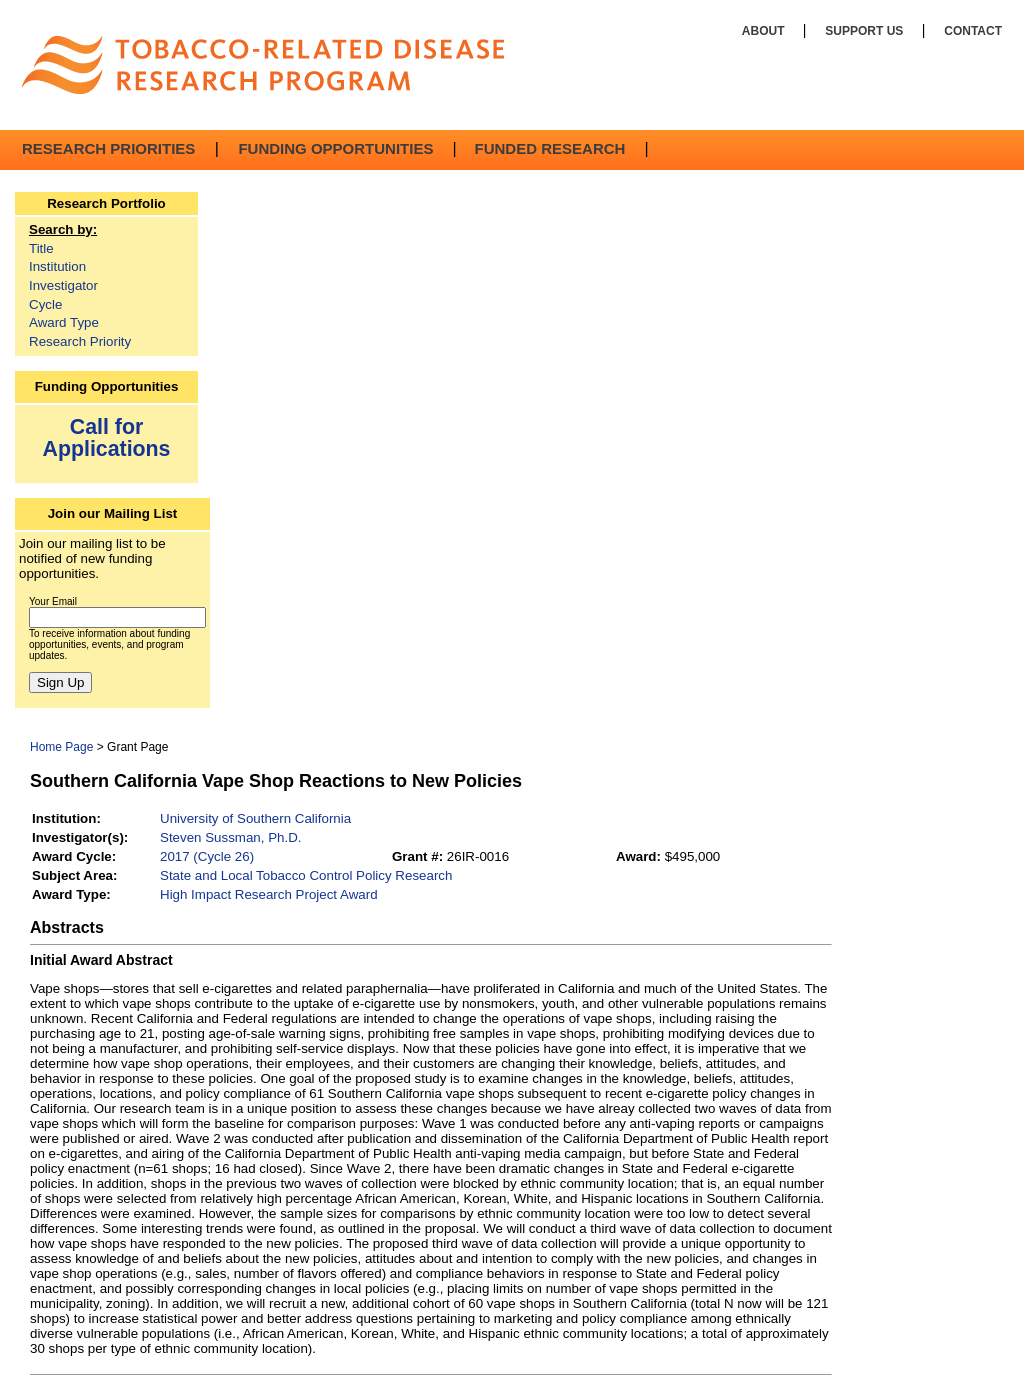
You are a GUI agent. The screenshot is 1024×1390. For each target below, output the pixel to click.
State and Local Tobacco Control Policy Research (306, 875)
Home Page (61, 747)
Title (41, 248)
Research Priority (80, 341)
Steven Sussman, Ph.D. (231, 837)
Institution (57, 266)
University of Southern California (255, 818)
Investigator (63, 285)
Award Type (64, 322)
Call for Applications (107, 437)
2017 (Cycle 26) (207, 856)
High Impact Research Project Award (269, 894)
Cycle (45, 304)
